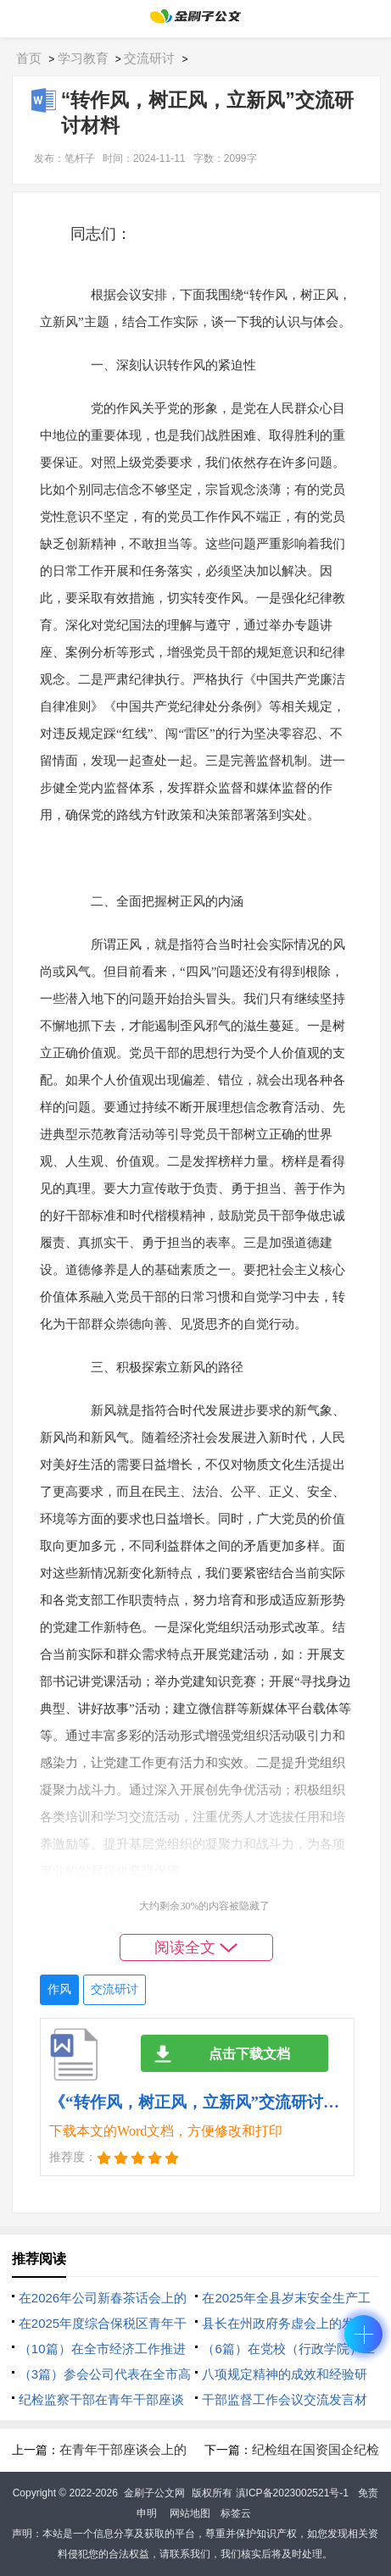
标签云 (236, 2513)
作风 (59, 1989)
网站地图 (190, 2513)
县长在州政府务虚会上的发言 (284, 2323)
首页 (29, 58)
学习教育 (83, 58)
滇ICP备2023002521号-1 (292, 2493)
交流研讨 (149, 58)
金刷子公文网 (154, 2493)
